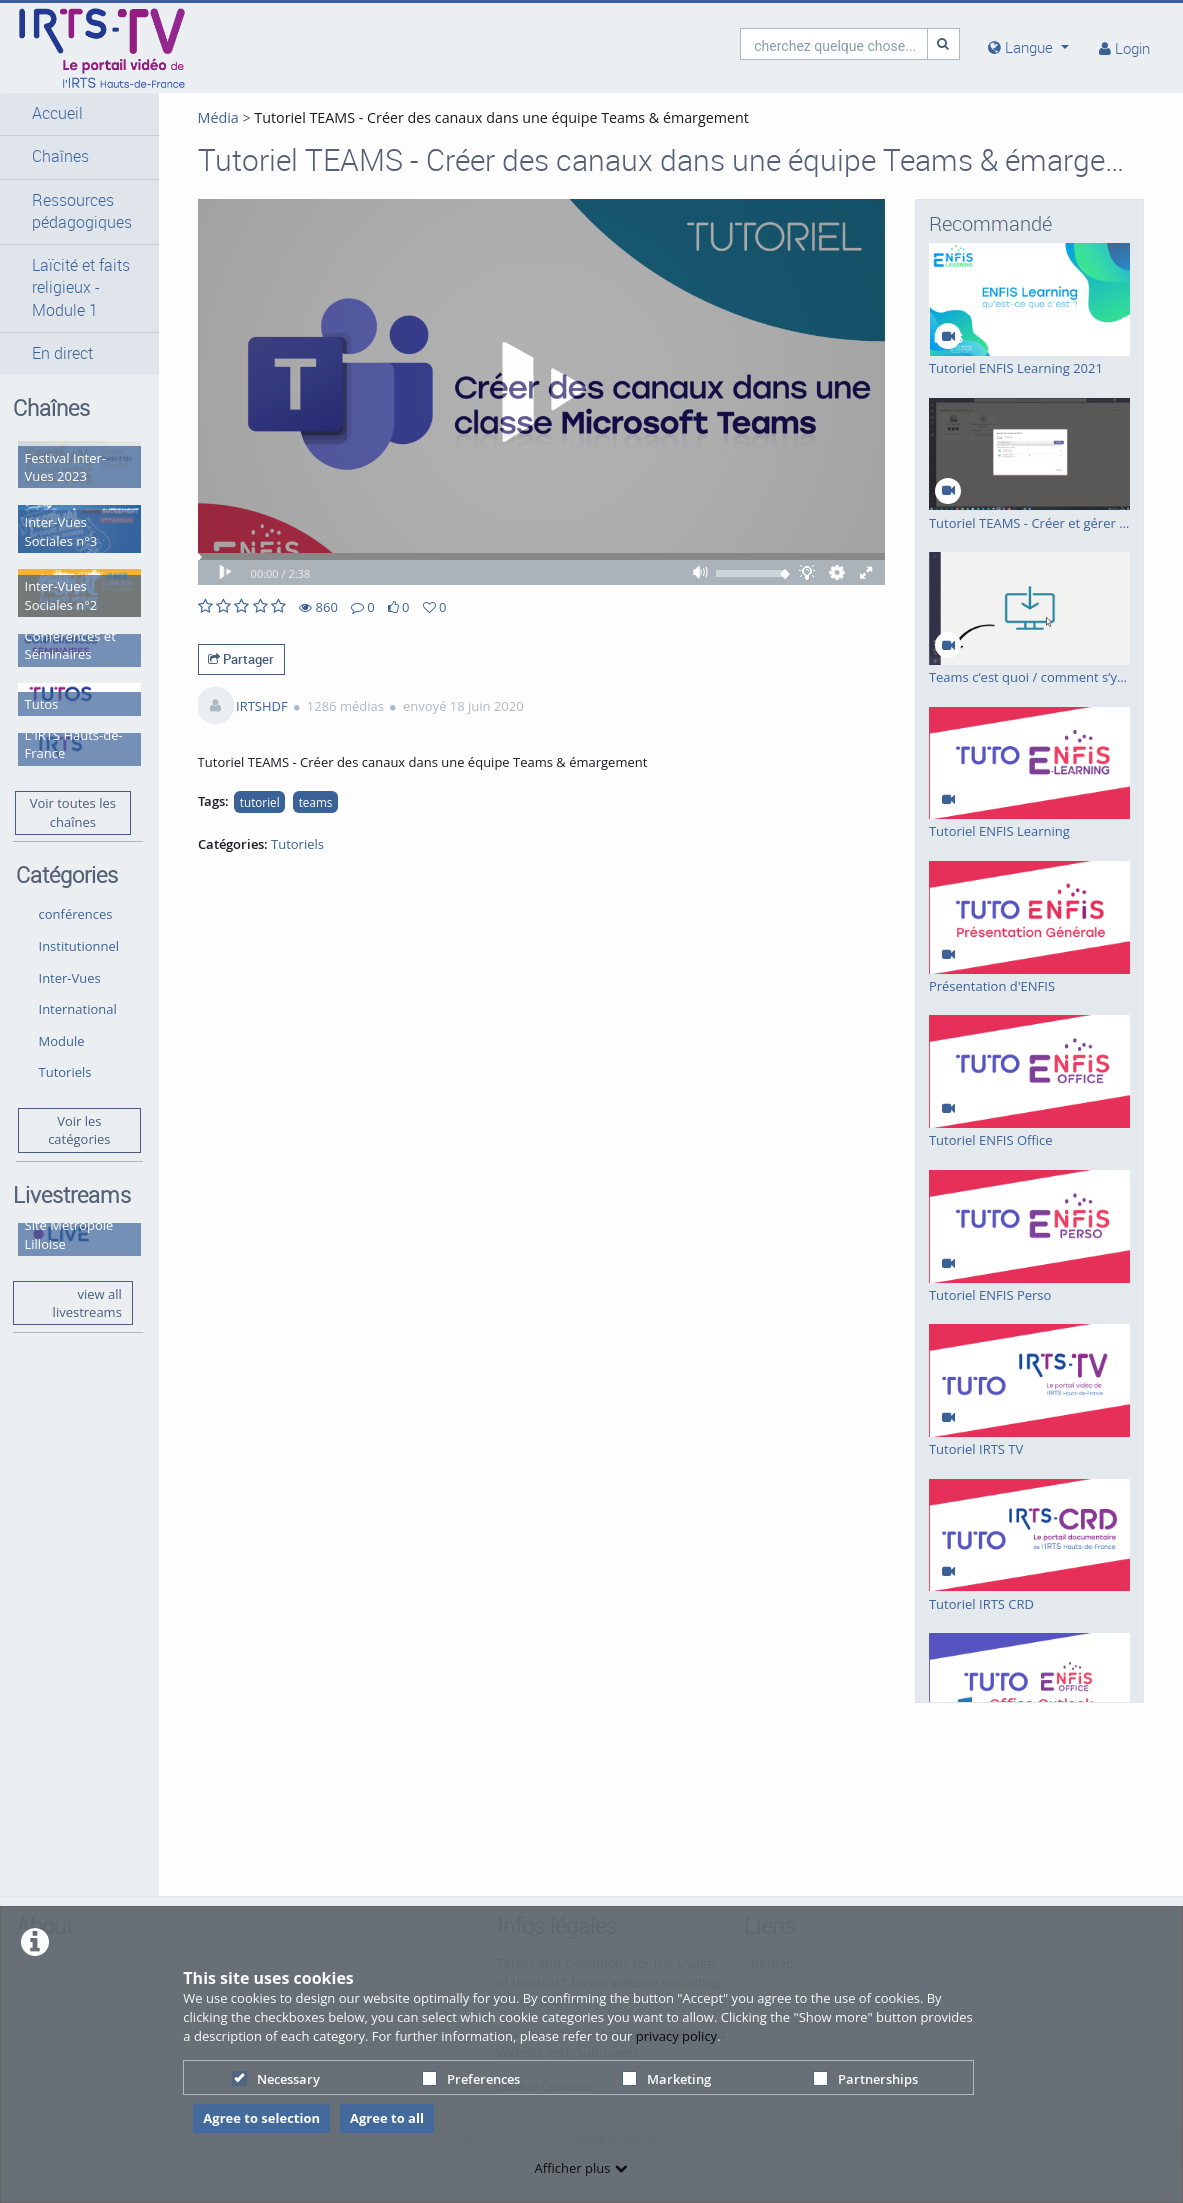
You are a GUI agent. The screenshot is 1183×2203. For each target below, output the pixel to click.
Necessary (276, 2079)
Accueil (57, 113)
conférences (76, 894)
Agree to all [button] (387, 2118)
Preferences (471, 2079)
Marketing (666, 2079)
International (78, 988)
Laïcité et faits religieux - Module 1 (81, 288)
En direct (62, 353)
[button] (74, 114)
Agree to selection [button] (261, 2118)
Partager (231, 680)
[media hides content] (1028, 47)
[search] (834, 43)
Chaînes (60, 156)
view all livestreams (76, 1279)
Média (207, 117)
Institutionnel (79, 925)
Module (62, 1020)
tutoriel (249, 823)
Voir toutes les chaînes (67, 791)
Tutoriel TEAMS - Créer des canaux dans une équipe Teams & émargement (489, 117)
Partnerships (865, 2079)
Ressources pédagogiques (82, 211)
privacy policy (676, 2036)
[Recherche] (944, 43)
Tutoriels (65, 1052)
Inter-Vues (70, 957)
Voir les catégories (74, 1109)
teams (305, 823)
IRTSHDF (251, 727)
